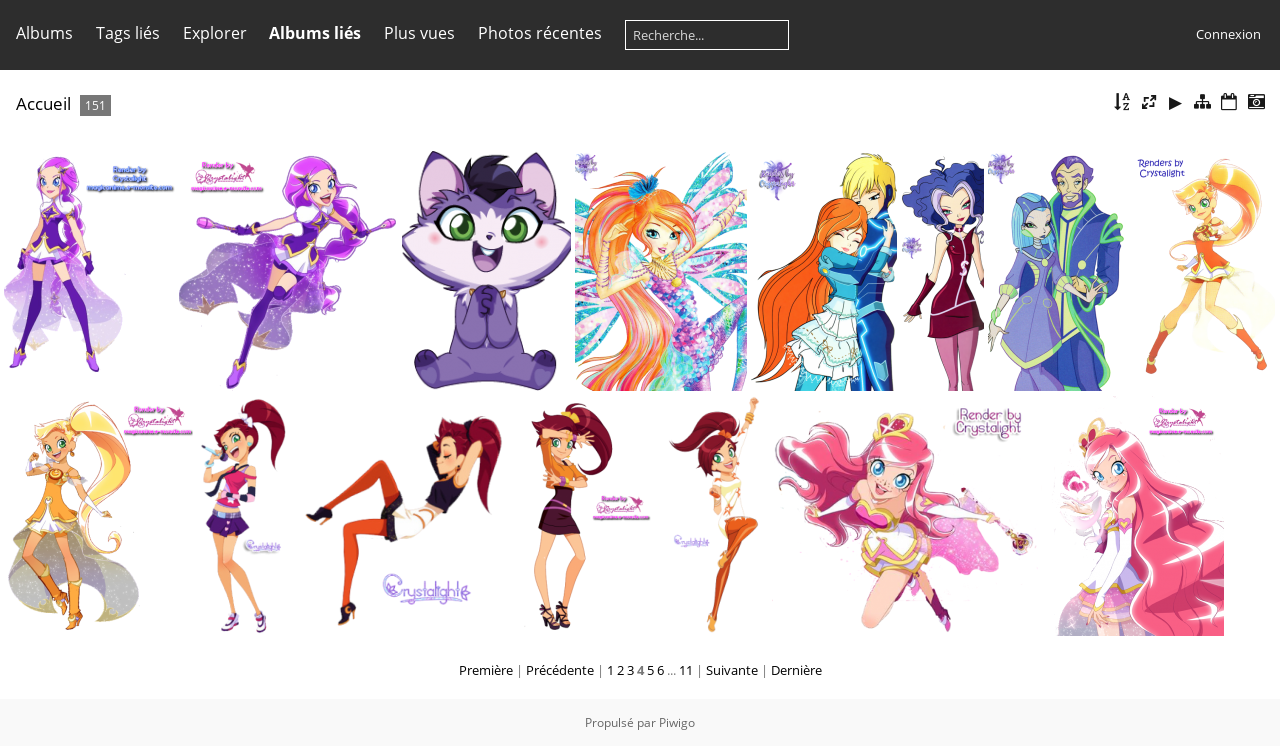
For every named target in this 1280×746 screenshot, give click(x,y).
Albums (44, 33)
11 (686, 670)
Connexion (1228, 34)
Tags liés (128, 33)
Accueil (43, 103)
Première (486, 670)
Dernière (796, 670)
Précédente (560, 670)
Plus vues (419, 33)
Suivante (732, 670)
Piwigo (677, 722)
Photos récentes (540, 33)
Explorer (215, 33)
